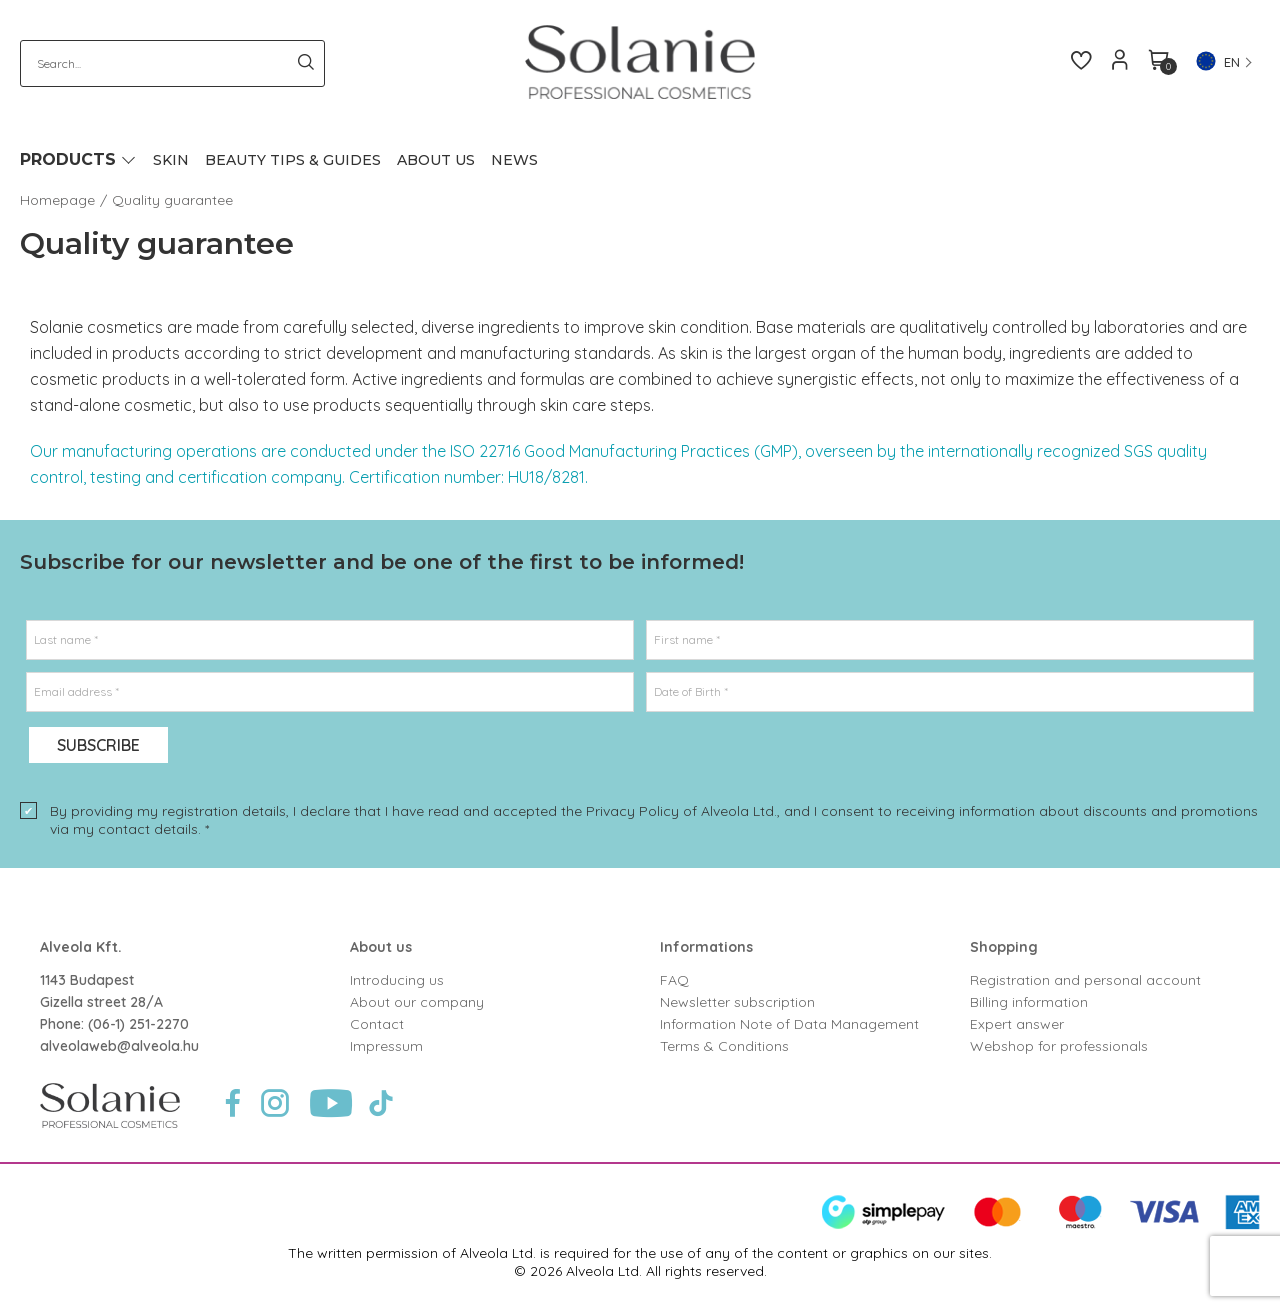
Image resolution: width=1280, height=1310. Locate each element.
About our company (417, 1002)
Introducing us (397, 980)
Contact (377, 1024)
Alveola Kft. (81, 947)
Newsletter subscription (737, 1002)
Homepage (57, 200)
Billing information (1029, 1002)
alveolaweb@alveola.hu (119, 1046)
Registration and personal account (1085, 980)
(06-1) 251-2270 (138, 1024)
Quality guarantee (172, 200)
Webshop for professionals (1059, 1046)
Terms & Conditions (724, 1046)
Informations (706, 947)
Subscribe (98, 745)
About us (381, 947)
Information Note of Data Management (789, 1024)
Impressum (386, 1046)
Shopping (1004, 947)
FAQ (674, 980)
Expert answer (1017, 1024)
